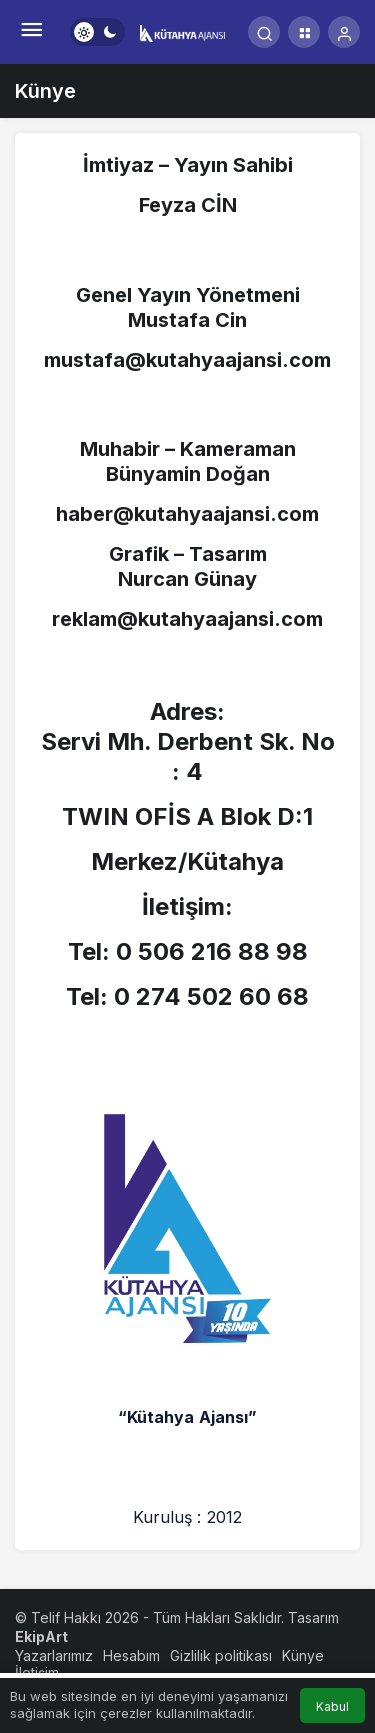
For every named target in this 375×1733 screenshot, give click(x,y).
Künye (303, 1655)
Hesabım (131, 1655)
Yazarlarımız (54, 1655)
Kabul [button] (332, 1706)
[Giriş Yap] (344, 32)
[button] (304, 32)
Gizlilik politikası (221, 1655)
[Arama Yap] (264, 32)
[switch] (97, 32)
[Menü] (31, 32)
